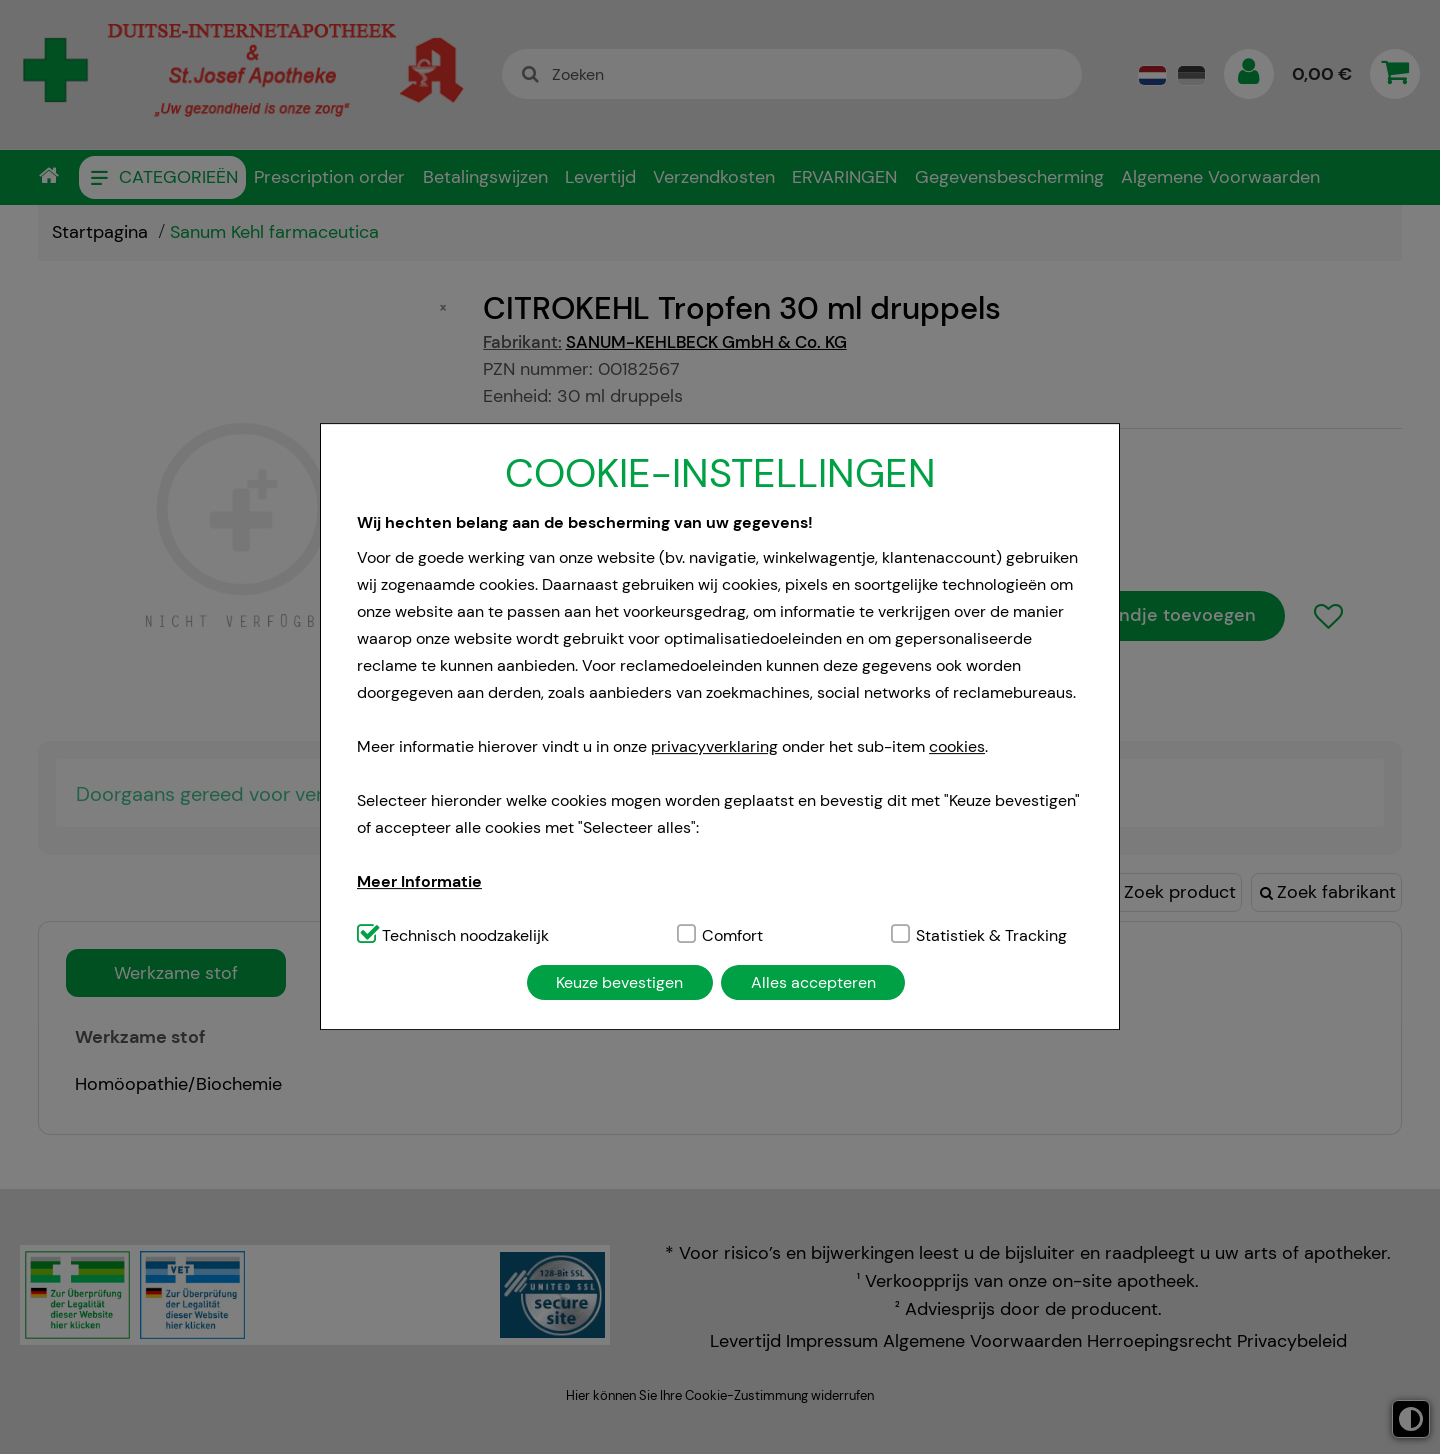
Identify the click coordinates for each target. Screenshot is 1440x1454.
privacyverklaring (714, 746)
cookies (957, 746)
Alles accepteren (813, 982)
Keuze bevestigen (619, 982)
